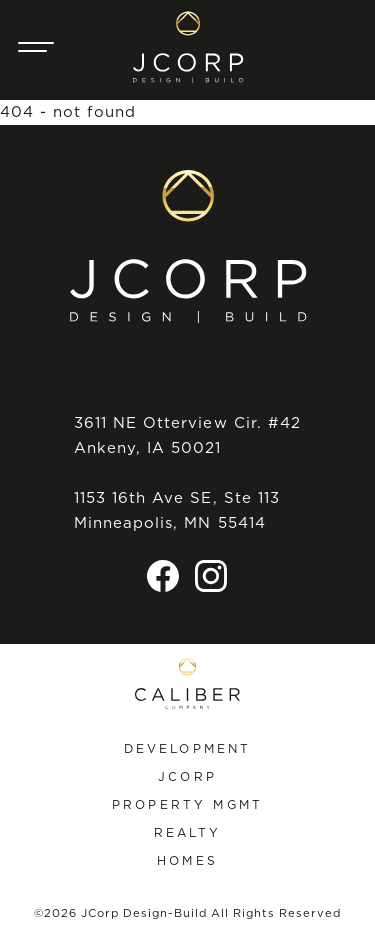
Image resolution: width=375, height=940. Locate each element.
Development (188, 748)
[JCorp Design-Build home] (188, 47)
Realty (188, 832)
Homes (187, 860)
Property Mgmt (187, 804)
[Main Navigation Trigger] (36, 47)
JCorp (187, 776)
